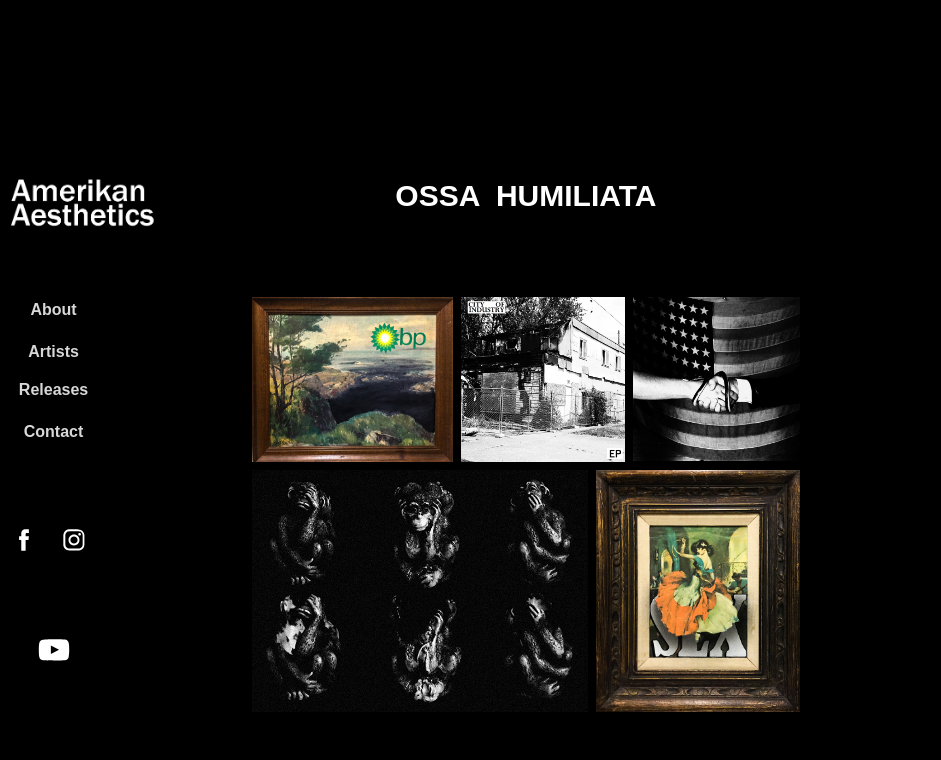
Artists (53, 351)
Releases (53, 389)
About (53, 309)
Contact (54, 431)
